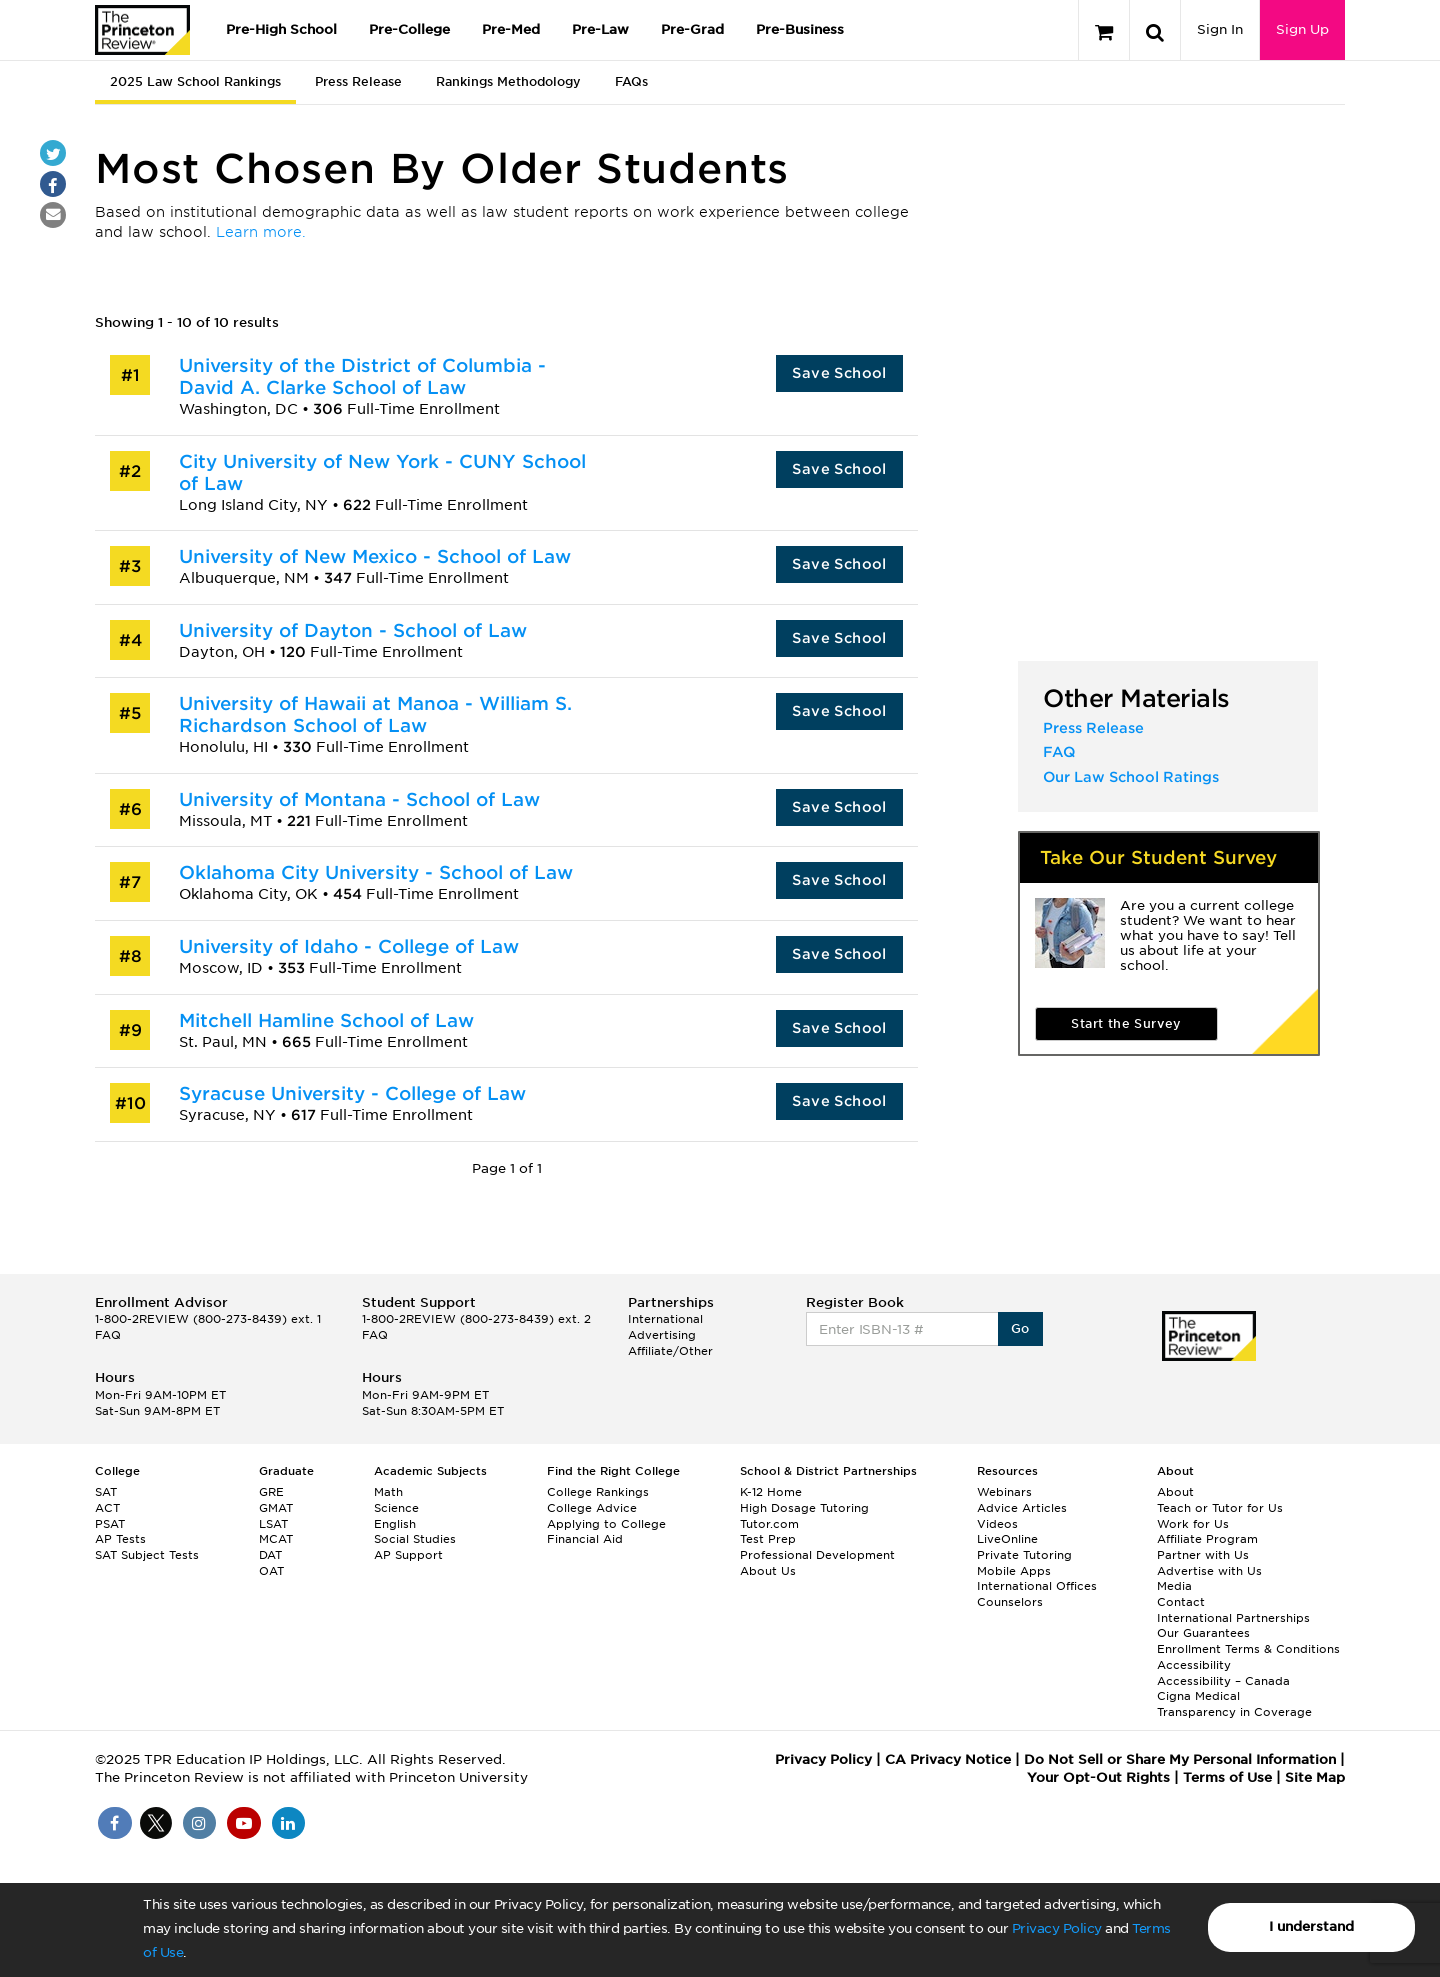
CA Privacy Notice (948, 1759)
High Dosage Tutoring (804, 1508)
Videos (997, 1524)
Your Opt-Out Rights (1098, 1777)
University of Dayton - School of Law (353, 630)
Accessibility (1194, 1665)
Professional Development (817, 1555)
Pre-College (409, 29)
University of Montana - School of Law (359, 799)
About (1175, 1492)
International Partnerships (1233, 1618)
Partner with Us (1203, 1555)
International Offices (1037, 1586)
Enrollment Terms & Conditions (1248, 1649)
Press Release (358, 81)
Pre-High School (281, 29)
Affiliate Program (1207, 1539)
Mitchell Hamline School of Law (326, 1020)
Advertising (662, 1335)
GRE (271, 1492)
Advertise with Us (1209, 1571)
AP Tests (120, 1539)
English (395, 1524)
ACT (107, 1508)
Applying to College (606, 1524)
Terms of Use (1227, 1777)
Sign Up (1302, 29)
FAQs (631, 81)
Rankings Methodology (508, 81)
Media (1174, 1586)
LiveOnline (1007, 1539)
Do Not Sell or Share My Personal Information (1180, 1759)
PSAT (110, 1524)
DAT (270, 1555)
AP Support (408, 1555)
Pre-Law (600, 29)
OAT (271, 1571)
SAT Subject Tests (147, 1555)
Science (396, 1508)
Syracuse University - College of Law (352, 1093)
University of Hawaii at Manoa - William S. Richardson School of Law (375, 714)
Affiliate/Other (670, 1351)
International (665, 1319)
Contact (1181, 1602)
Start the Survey (1126, 1023)
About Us (768, 1571)
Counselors (1010, 1602)
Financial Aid (585, 1539)
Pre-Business (800, 29)
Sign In (1220, 29)
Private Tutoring (1024, 1555)
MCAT (276, 1539)
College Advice (592, 1508)
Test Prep (768, 1539)
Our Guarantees (1203, 1633)
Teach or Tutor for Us (1220, 1508)
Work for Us (1193, 1524)
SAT (106, 1492)
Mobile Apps (1014, 1571)
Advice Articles (1022, 1508)
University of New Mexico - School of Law (375, 556)
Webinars (1004, 1492)
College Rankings (598, 1492)
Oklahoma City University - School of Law (376, 872)
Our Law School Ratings (1131, 777)
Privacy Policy (1057, 1928)
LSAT (273, 1524)
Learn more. (261, 232)
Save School (839, 373)
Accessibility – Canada (1223, 1681)
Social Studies (415, 1539)
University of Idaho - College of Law (349, 946)
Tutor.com (769, 1524)
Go (1020, 1328)
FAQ (1059, 752)
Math (388, 1492)
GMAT (276, 1508)
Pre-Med (511, 29)
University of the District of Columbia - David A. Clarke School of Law (362, 376)
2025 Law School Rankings (195, 81)
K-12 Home (771, 1492)
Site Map (1315, 1777)
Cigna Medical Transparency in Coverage (1234, 1704)
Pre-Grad (692, 29)
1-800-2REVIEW (208, 1319)
